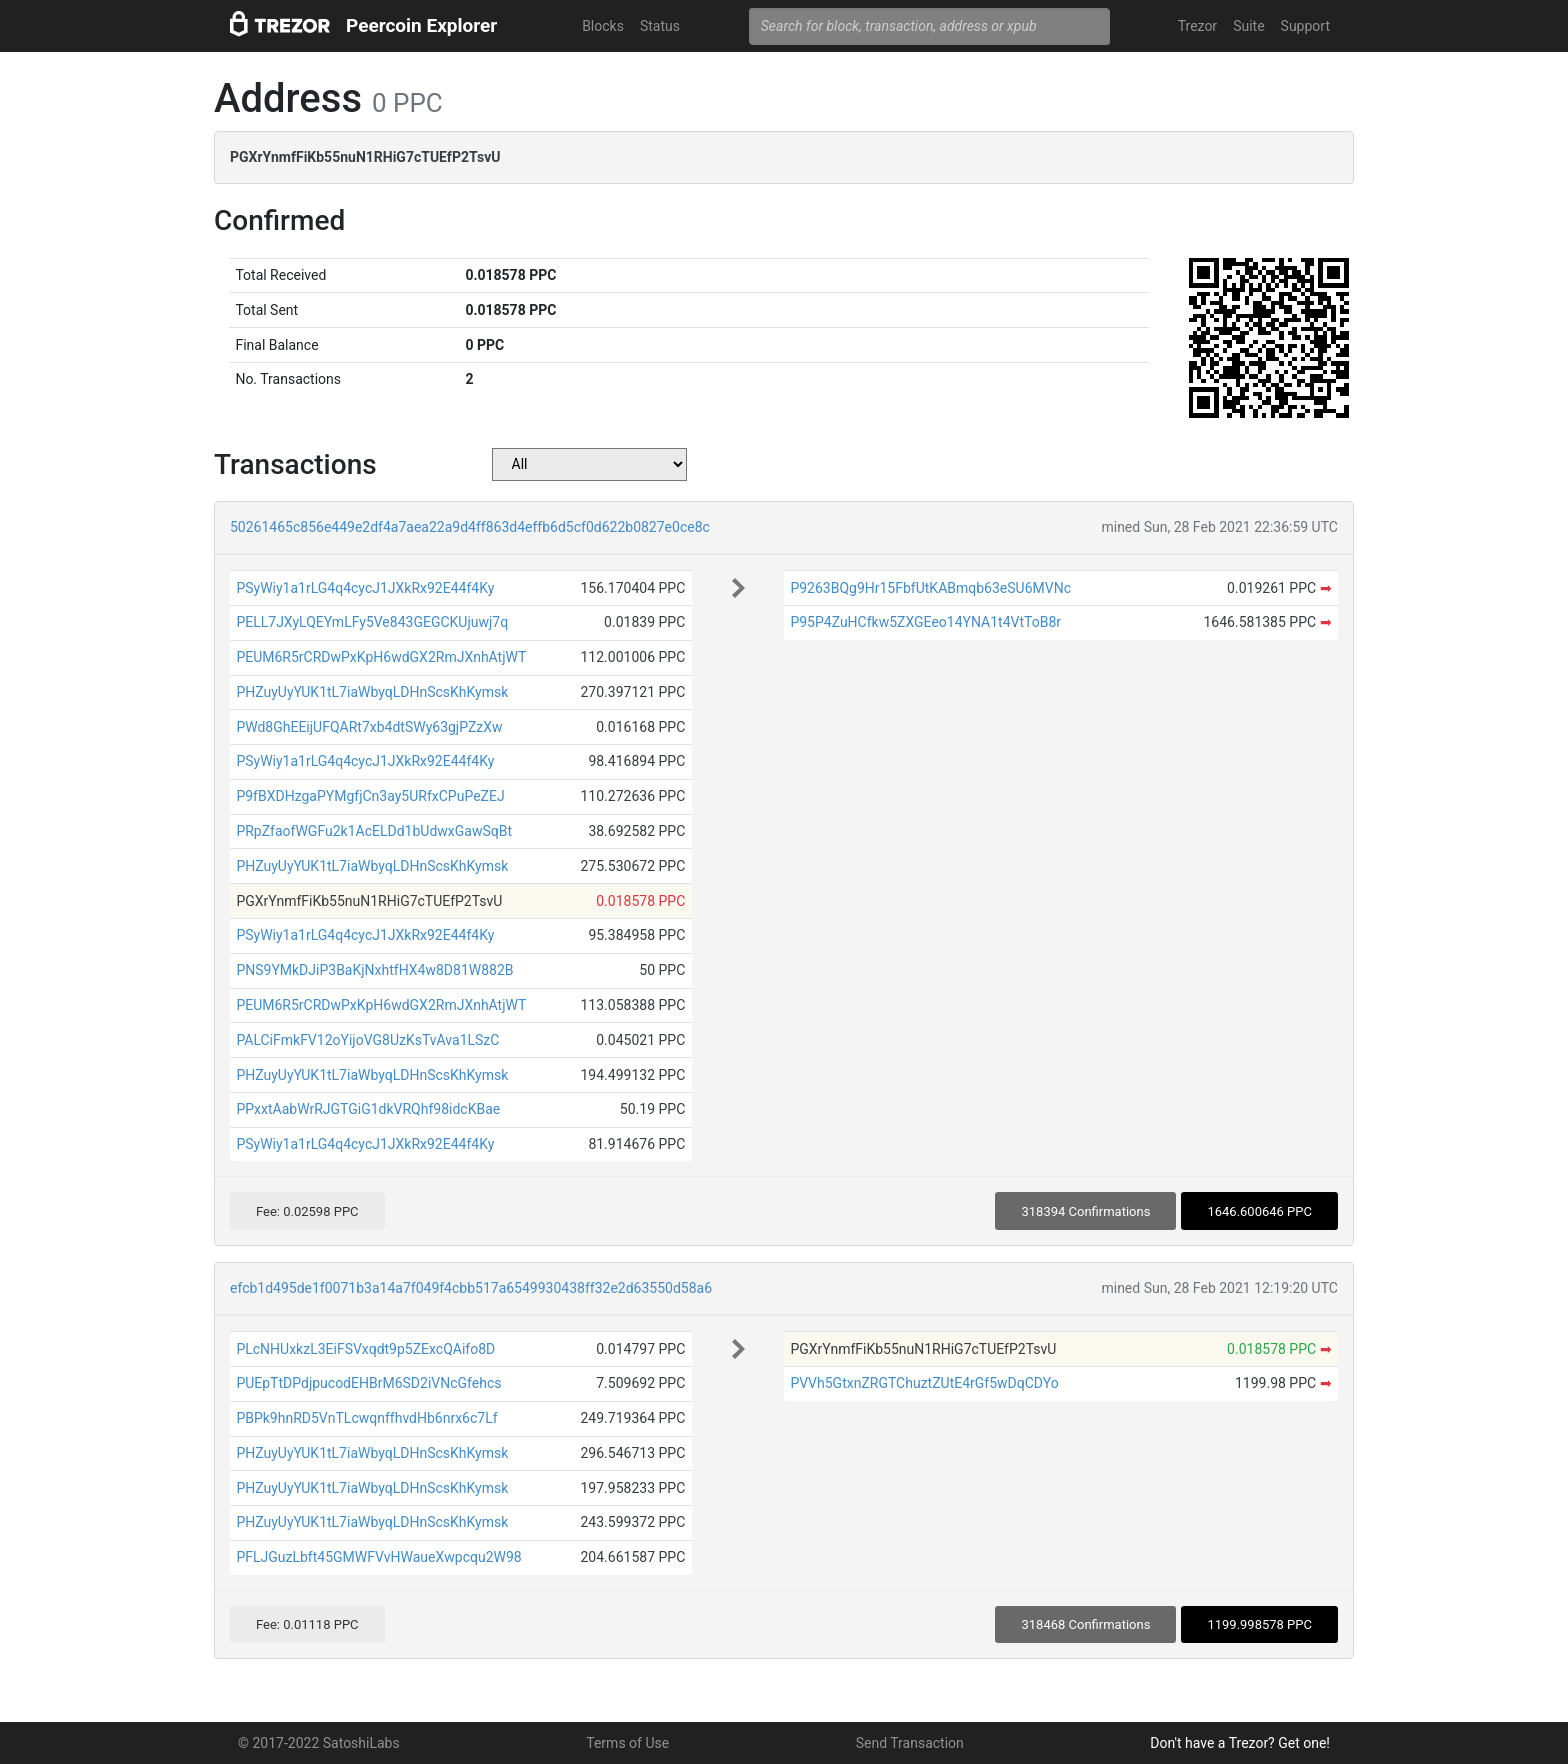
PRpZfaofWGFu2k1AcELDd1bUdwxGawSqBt (374, 831)
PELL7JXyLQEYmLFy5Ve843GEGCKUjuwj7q (372, 622)
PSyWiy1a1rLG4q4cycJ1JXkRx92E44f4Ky (365, 588)
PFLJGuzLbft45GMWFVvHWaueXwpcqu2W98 (378, 1557)
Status (660, 26)
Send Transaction (910, 1743)
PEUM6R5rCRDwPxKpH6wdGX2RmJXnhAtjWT (381, 657)
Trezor (1197, 26)
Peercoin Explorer (421, 25)
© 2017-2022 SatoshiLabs (319, 1743)
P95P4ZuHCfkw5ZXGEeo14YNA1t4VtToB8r (925, 622)
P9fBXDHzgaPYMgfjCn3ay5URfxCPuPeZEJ (370, 796)
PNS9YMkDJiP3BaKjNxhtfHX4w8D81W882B (374, 970)
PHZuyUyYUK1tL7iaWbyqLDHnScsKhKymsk (372, 692)
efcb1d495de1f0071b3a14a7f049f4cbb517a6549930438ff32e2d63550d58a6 (471, 1288)
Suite (1248, 26)
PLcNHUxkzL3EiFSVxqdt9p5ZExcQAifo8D (365, 1349)
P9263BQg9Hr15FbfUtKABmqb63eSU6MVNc (930, 588)
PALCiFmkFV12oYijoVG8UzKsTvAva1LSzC (367, 1040)
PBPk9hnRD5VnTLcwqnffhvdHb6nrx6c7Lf (366, 1418)
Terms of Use (627, 1743)
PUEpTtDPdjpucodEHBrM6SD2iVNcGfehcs (368, 1383)
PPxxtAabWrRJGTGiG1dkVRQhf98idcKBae (368, 1109)
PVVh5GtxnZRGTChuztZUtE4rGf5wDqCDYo (924, 1383)
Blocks (603, 26)
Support (1305, 26)
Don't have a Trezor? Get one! (1240, 1743)
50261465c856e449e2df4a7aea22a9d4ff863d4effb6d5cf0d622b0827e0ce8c (470, 527)
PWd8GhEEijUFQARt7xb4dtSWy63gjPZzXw (369, 727)
